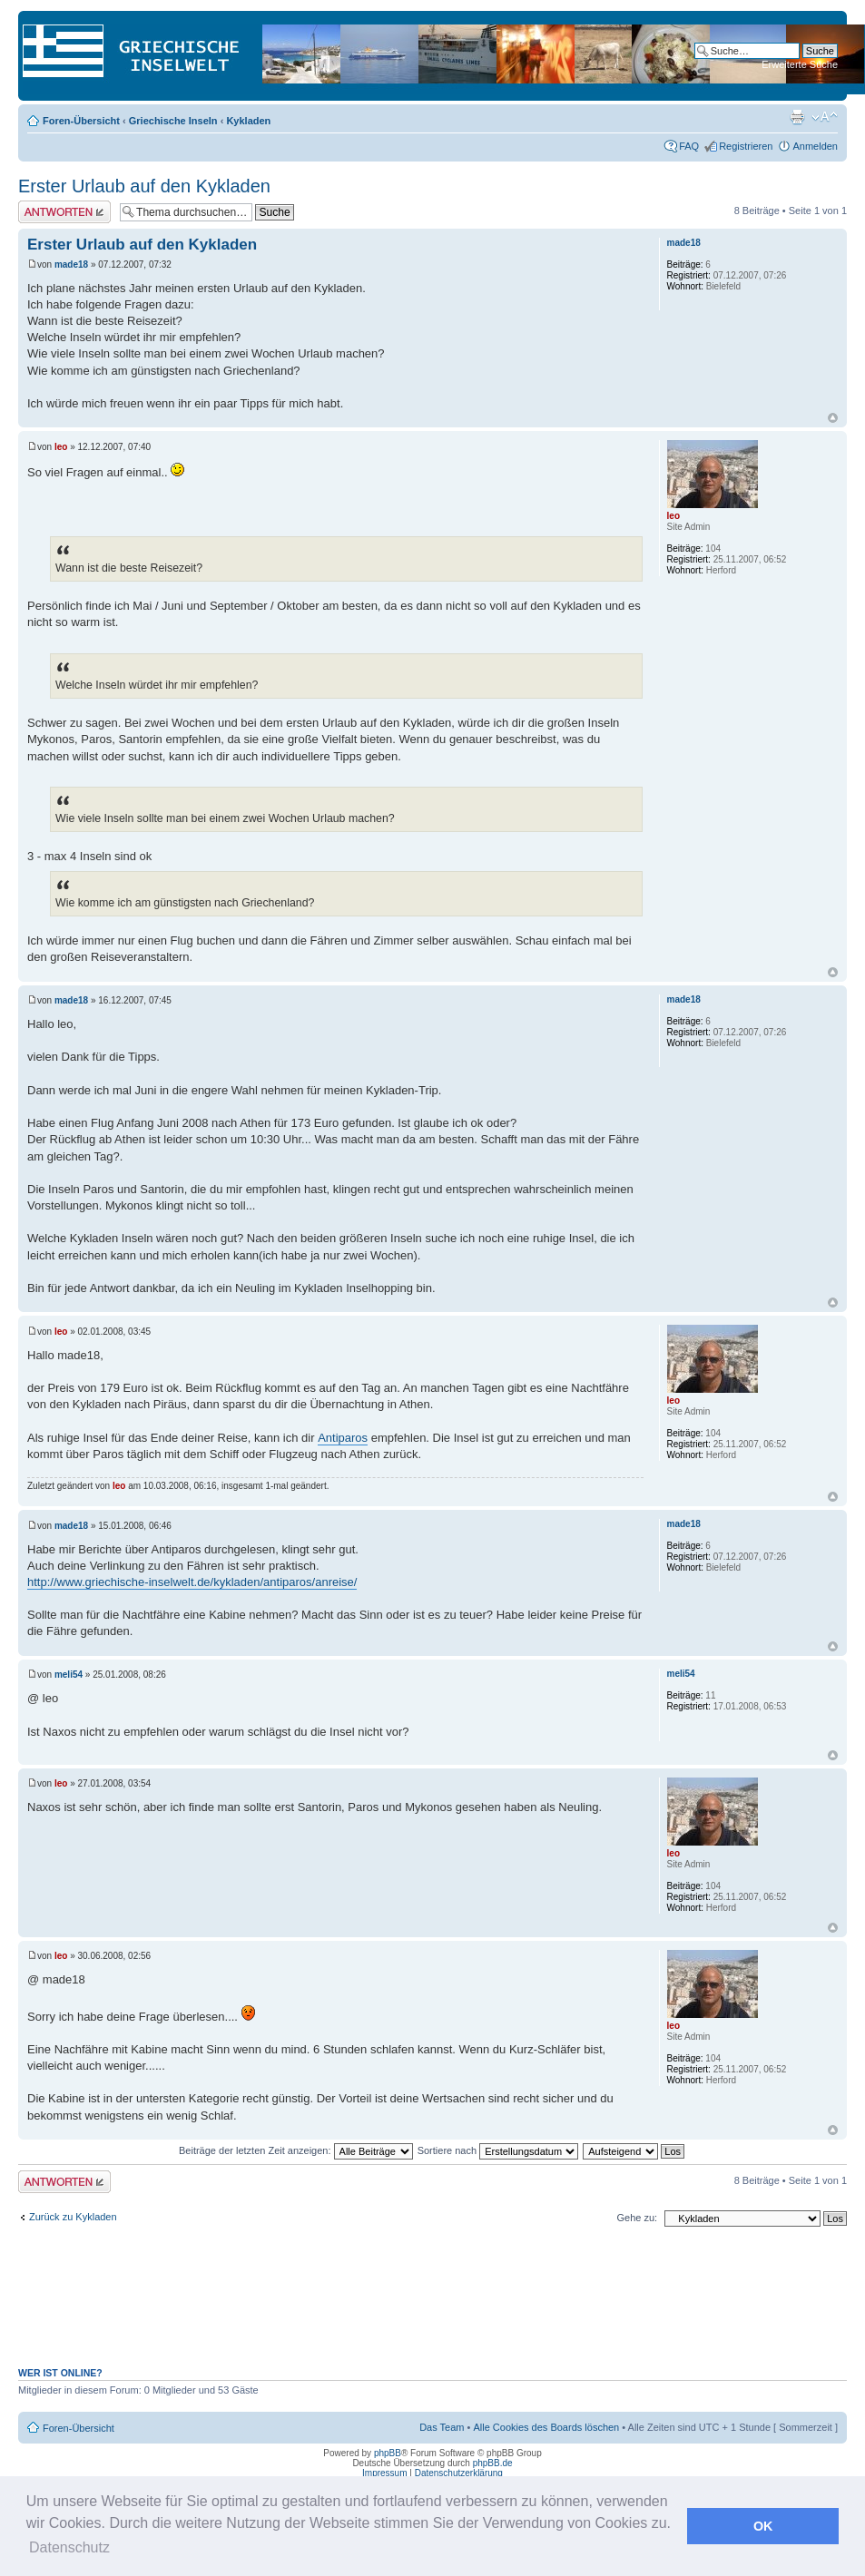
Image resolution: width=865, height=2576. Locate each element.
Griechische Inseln (173, 120)
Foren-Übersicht (81, 120)
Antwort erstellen (64, 212)
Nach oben (833, 418)
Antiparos (343, 1438)
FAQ (689, 146)
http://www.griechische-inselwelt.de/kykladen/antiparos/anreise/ (192, 1582)
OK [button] (763, 2526)
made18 (71, 264)
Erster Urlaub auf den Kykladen (144, 186)
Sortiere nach (498, 2150)
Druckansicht (797, 117)
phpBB (387, 2453)
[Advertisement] (433, 2306)
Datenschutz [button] (69, 2547)
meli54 (68, 1675)
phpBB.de (493, 2463)
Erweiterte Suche (800, 64)
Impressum (384, 2473)
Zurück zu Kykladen (73, 2216)
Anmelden (815, 146)
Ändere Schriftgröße (824, 117)
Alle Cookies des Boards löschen (546, 2427)
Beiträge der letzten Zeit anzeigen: (296, 2150)
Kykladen (248, 120)
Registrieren (745, 146)
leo (60, 447)
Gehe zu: (636, 2217)
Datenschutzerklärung (459, 2473)
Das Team (441, 2427)
